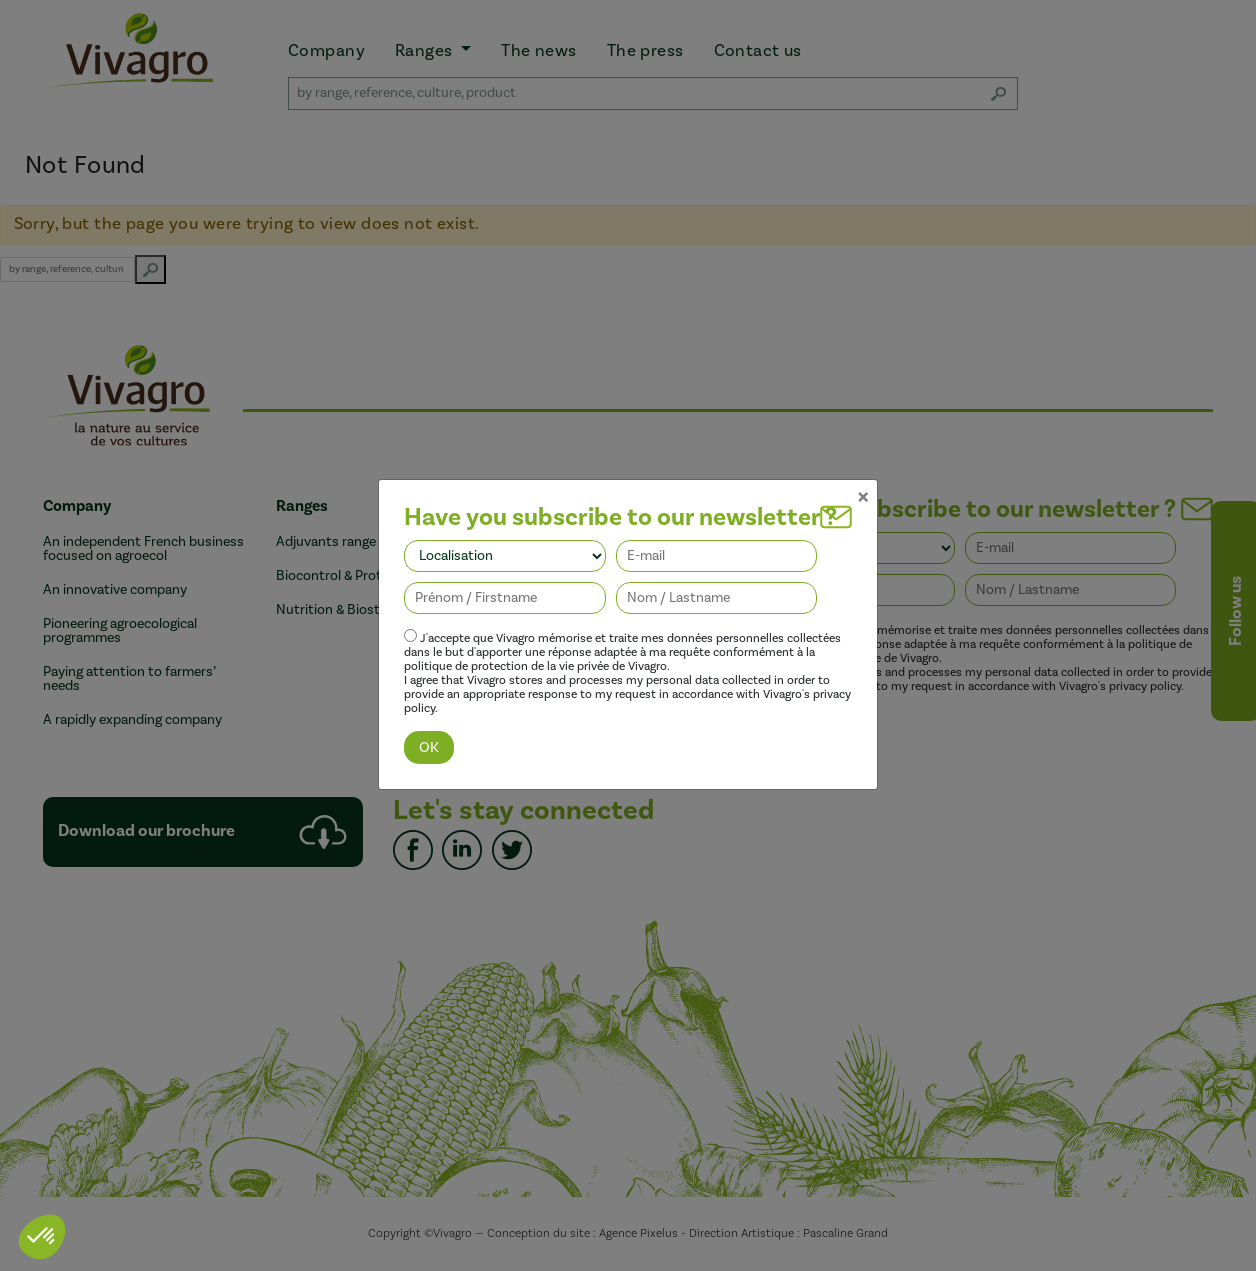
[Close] (863, 471)
